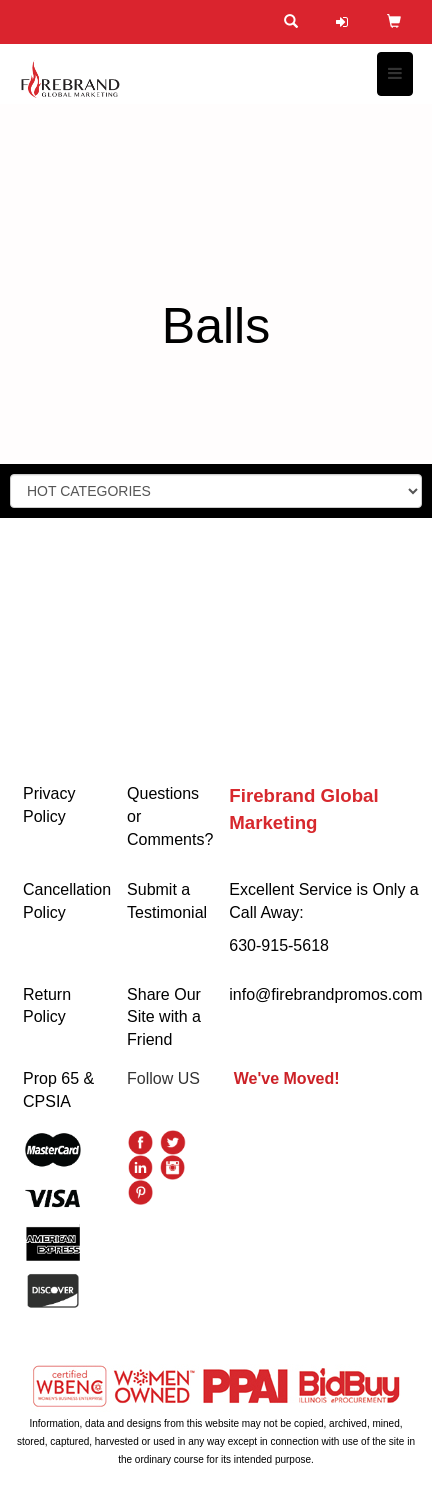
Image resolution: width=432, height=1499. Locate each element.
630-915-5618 (279, 945)
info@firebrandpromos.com (325, 994)
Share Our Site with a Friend (164, 1017)
